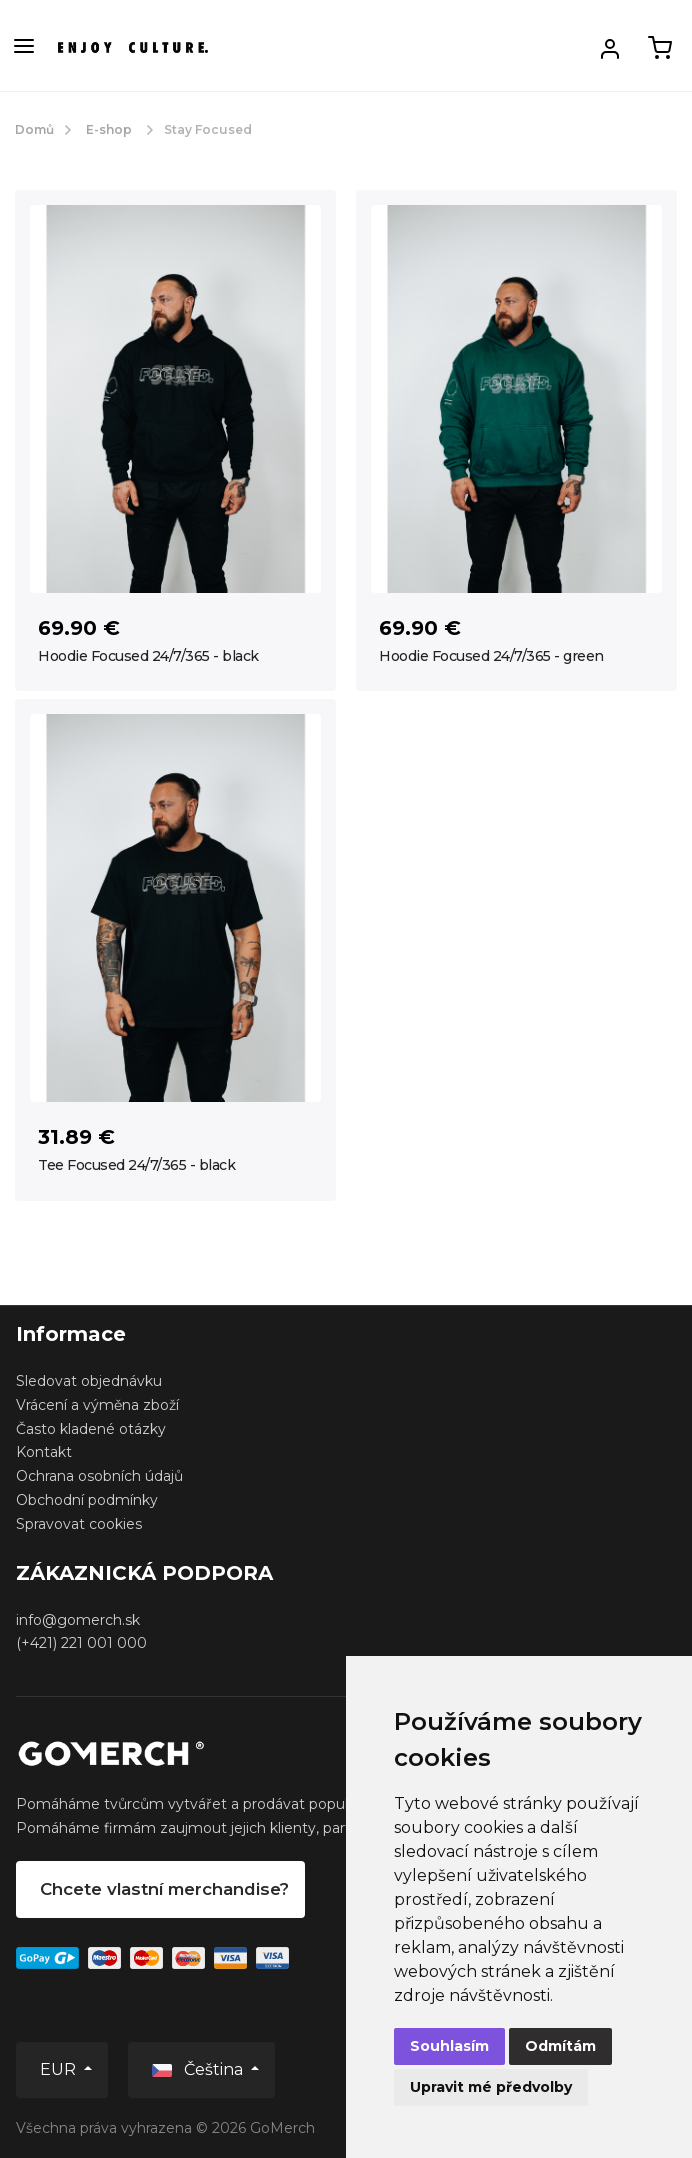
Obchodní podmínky (87, 1500)
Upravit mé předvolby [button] (491, 2087)
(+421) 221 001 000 (81, 1643)
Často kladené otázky (91, 1429)
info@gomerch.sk (78, 1620)
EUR (60, 2069)
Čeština (199, 2069)
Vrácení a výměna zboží (97, 1405)
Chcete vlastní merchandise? (164, 1889)
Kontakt (44, 1452)
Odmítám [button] (560, 2046)
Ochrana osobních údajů (99, 1476)
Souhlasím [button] (449, 2046)
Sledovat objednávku (89, 1381)
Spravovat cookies (79, 1524)
